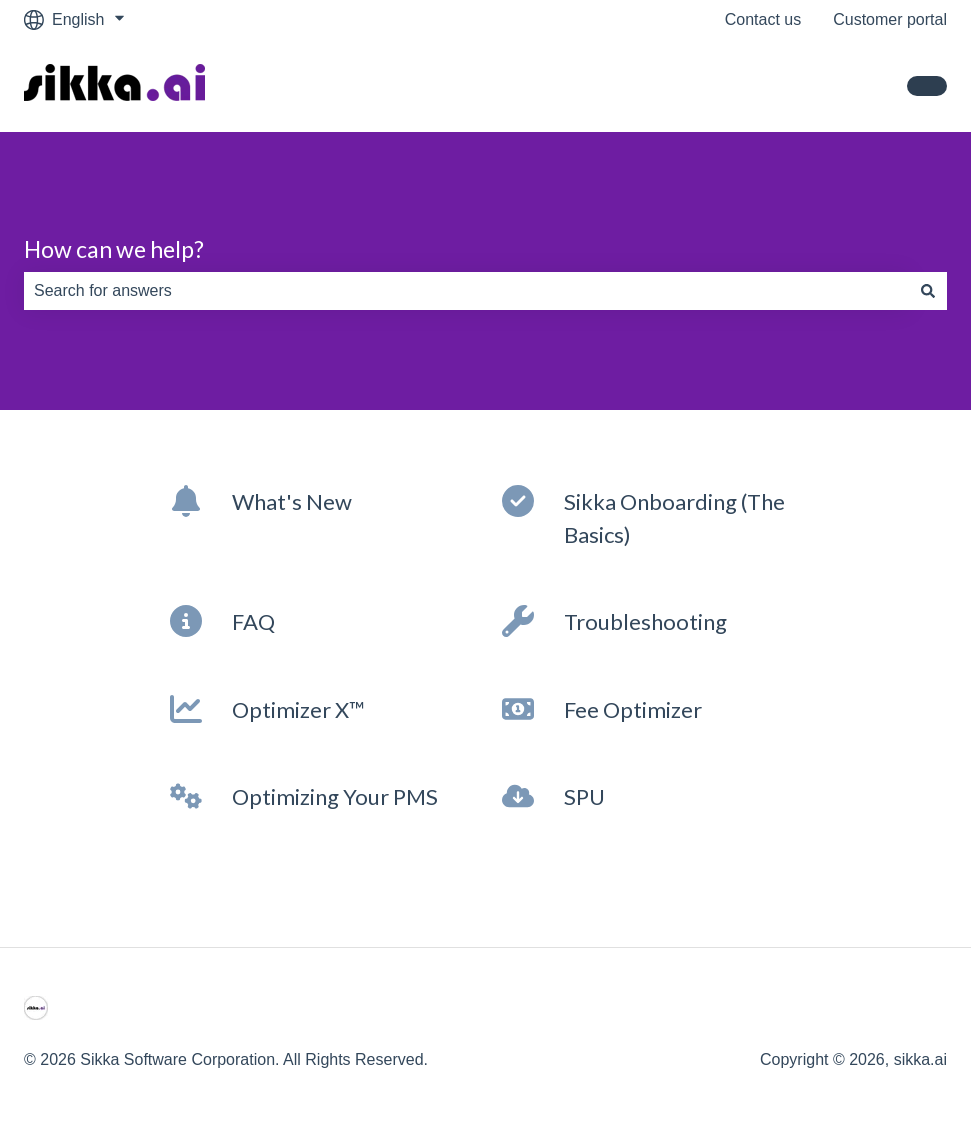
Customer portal (890, 19)
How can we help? (114, 249)
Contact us (763, 19)
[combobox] (466, 291)
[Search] (928, 291)
